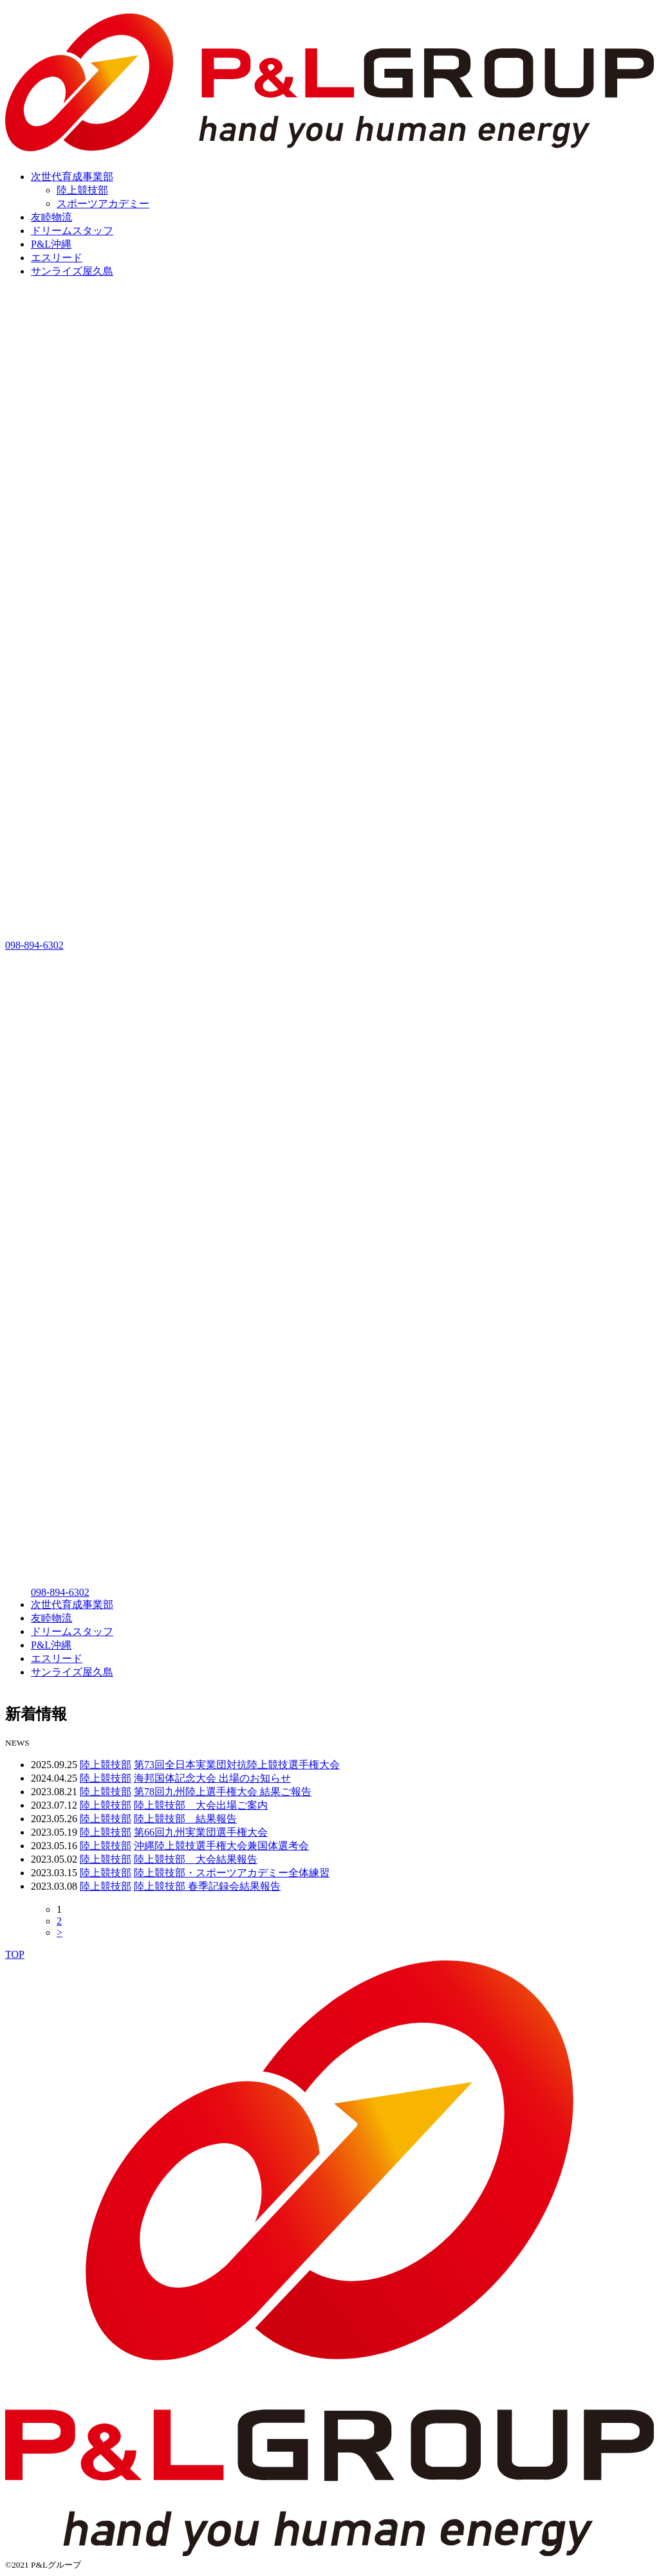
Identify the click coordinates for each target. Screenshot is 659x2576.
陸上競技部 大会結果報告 (195, 1859)
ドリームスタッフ (72, 230)
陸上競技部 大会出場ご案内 (201, 1805)
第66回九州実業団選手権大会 (201, 1832)
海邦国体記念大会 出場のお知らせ (212, 1778)
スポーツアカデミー (103, 203)
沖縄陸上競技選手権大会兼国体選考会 (221, 1845)
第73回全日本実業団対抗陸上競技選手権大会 (237, 1764)
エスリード (56, 257)
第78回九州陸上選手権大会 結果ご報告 (222, 1791)
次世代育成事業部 (72, 176)
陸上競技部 (82, 190)
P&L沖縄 (51, 244)
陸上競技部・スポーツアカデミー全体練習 (232, 1872)
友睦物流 (51, 217)
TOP (14, 1954)
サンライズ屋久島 (72, 271)
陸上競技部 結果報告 (185, 1818)
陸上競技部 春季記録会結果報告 (207, 1886)
